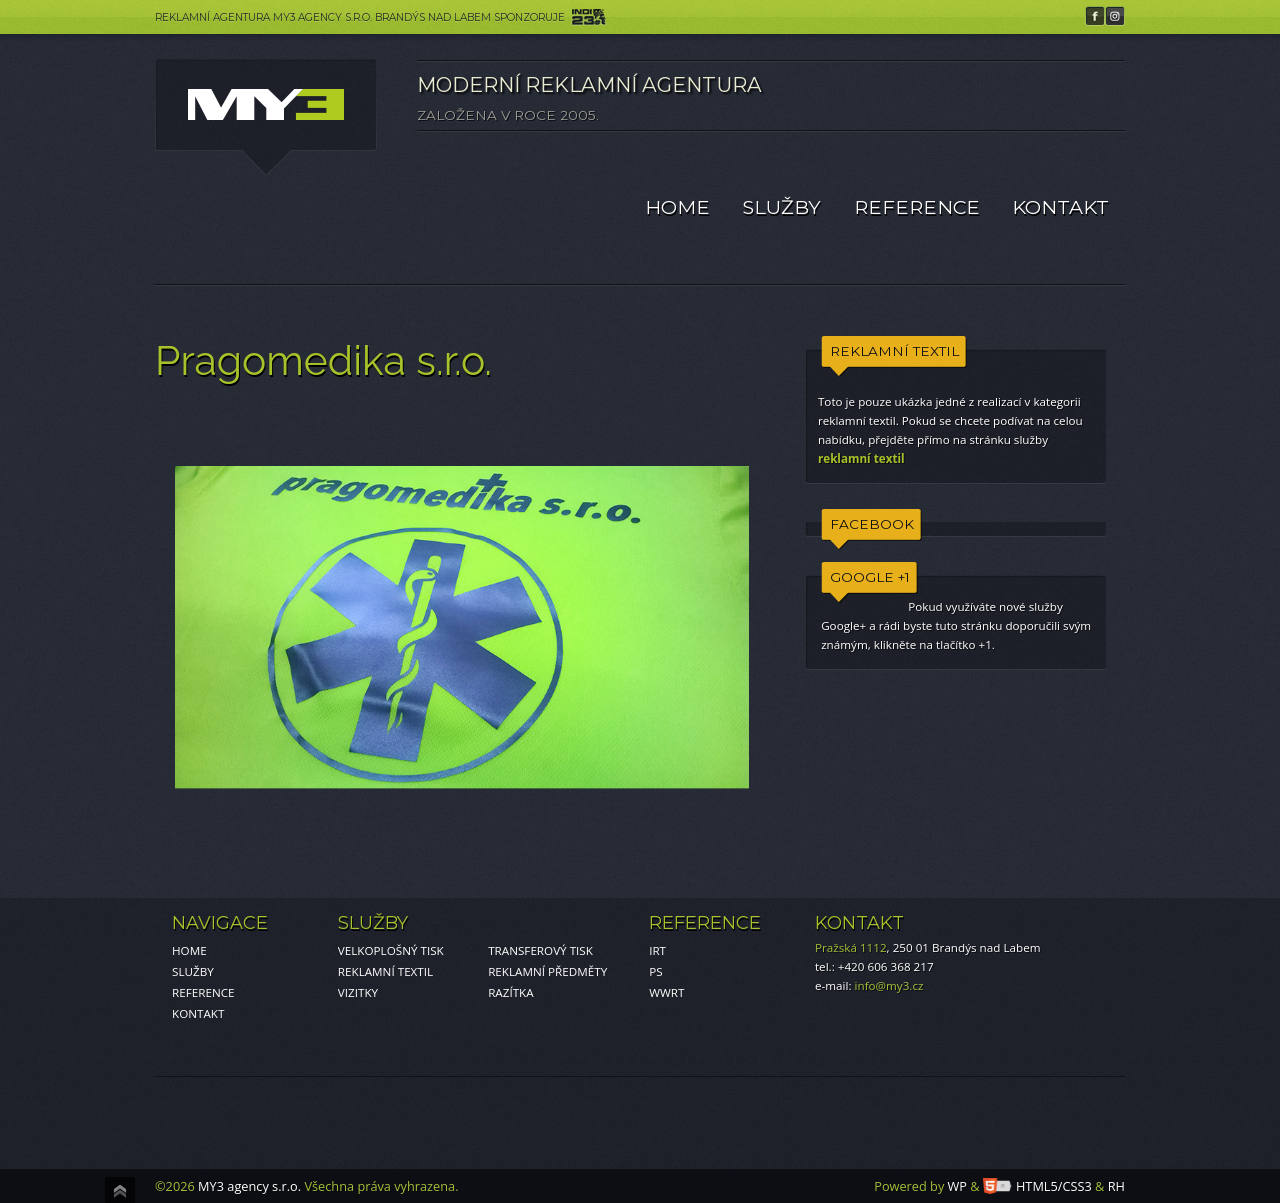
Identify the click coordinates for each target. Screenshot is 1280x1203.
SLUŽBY (781, 207)
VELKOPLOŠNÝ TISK (391, 950)
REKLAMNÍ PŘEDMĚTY (547, 971)
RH (1116, 1186)
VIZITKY (358, 992)
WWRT (666, 992)
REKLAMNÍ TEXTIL (385, 971)
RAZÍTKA (510, 992)
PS (655, 971)
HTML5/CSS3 (1037, 1186)
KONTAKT (1060, 207)
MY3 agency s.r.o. (249, 1186)
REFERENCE (917, 207)
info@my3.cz (889, 985)
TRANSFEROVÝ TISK (540, 950)
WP (957, 1186)
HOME (677, 207)
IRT (657, 950)
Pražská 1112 (851, 947)
